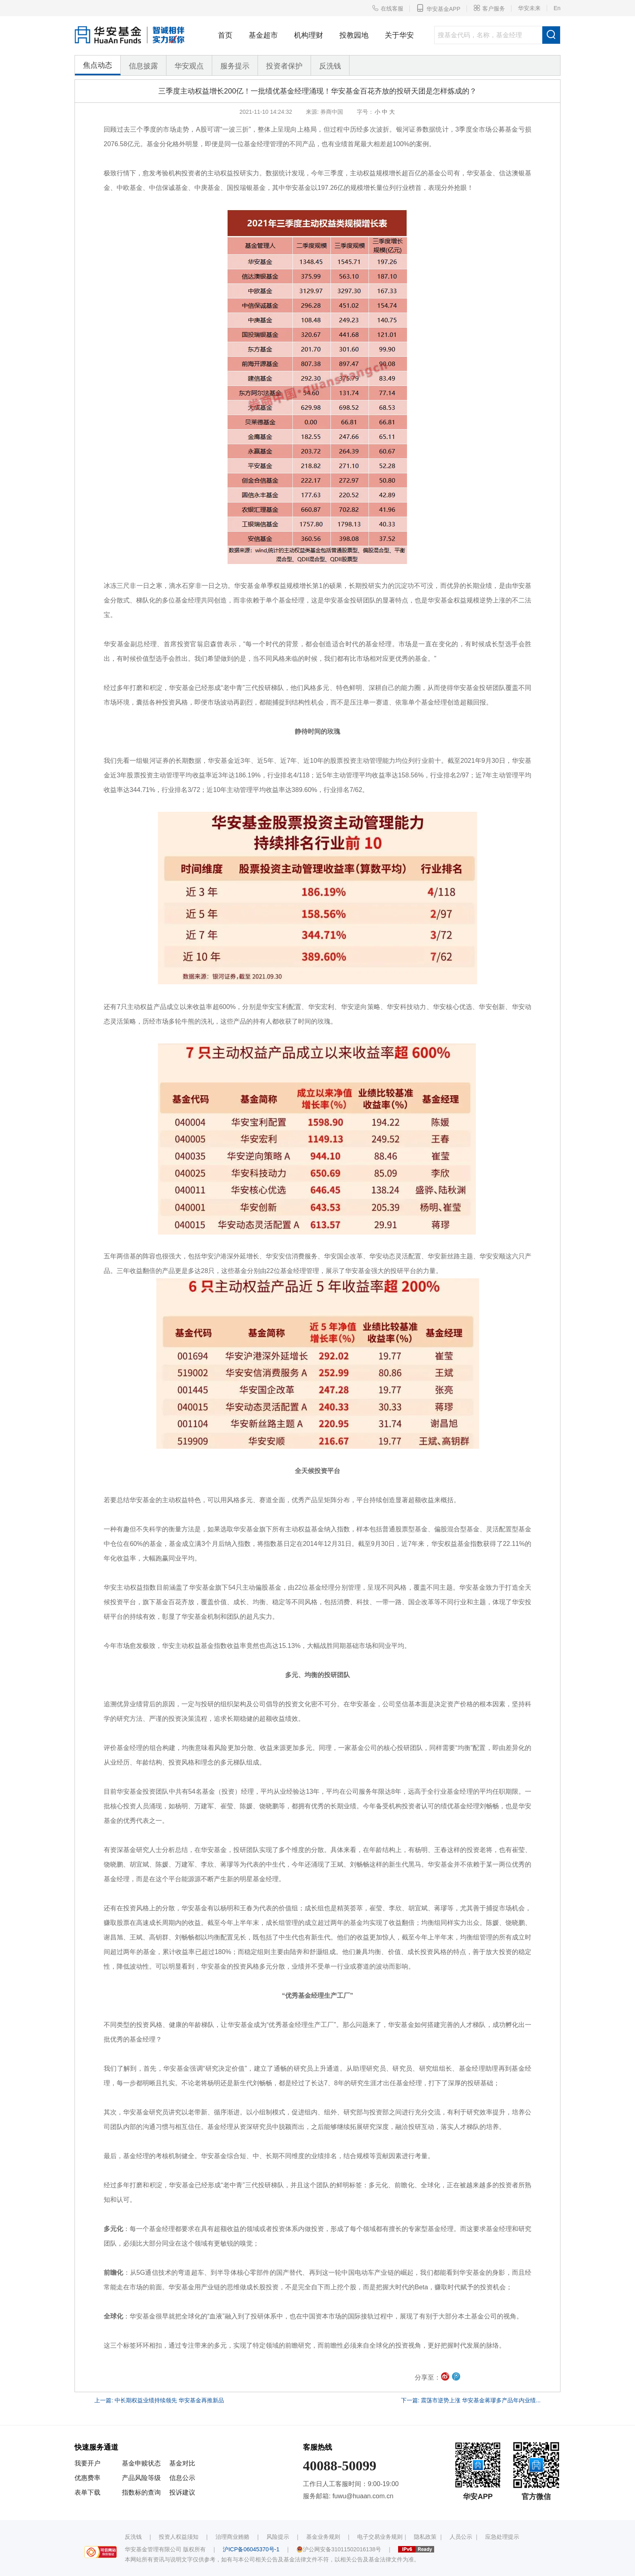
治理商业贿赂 (232, 2536)
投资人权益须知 (178, 2536)
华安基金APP (438, 8)
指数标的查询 (141, 2492)
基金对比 (182, 2463)
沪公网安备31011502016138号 (338, 2549)
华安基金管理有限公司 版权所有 (165, 2549)
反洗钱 (330, 66)
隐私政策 (425, 2536)
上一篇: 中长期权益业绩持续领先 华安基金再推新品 (159, 2400)
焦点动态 (97, 65)
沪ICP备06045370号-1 (251, 2549)
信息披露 (143, 66)
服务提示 (234, 66)
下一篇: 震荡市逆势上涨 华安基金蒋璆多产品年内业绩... (471, 2400)
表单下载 (87, 2492)
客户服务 (489, 8)
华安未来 (529, 8)
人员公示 (461, 2536)
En (557, 8)
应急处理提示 (502, 2536)
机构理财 (308, 35)
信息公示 (182, 2477)
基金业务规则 (323, 2536)
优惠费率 (87, 2477)
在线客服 (387, 8)
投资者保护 (284, 66)
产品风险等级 (141, 2477)
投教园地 (354, 35)
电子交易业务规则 (380, 2536)
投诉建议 (182, 2492)
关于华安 (399, 35)
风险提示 (277, 2536)
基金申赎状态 (141, 2463)
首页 (225, 35)
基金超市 (263, 35)
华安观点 (189, 66)
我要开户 (87, 2463)
